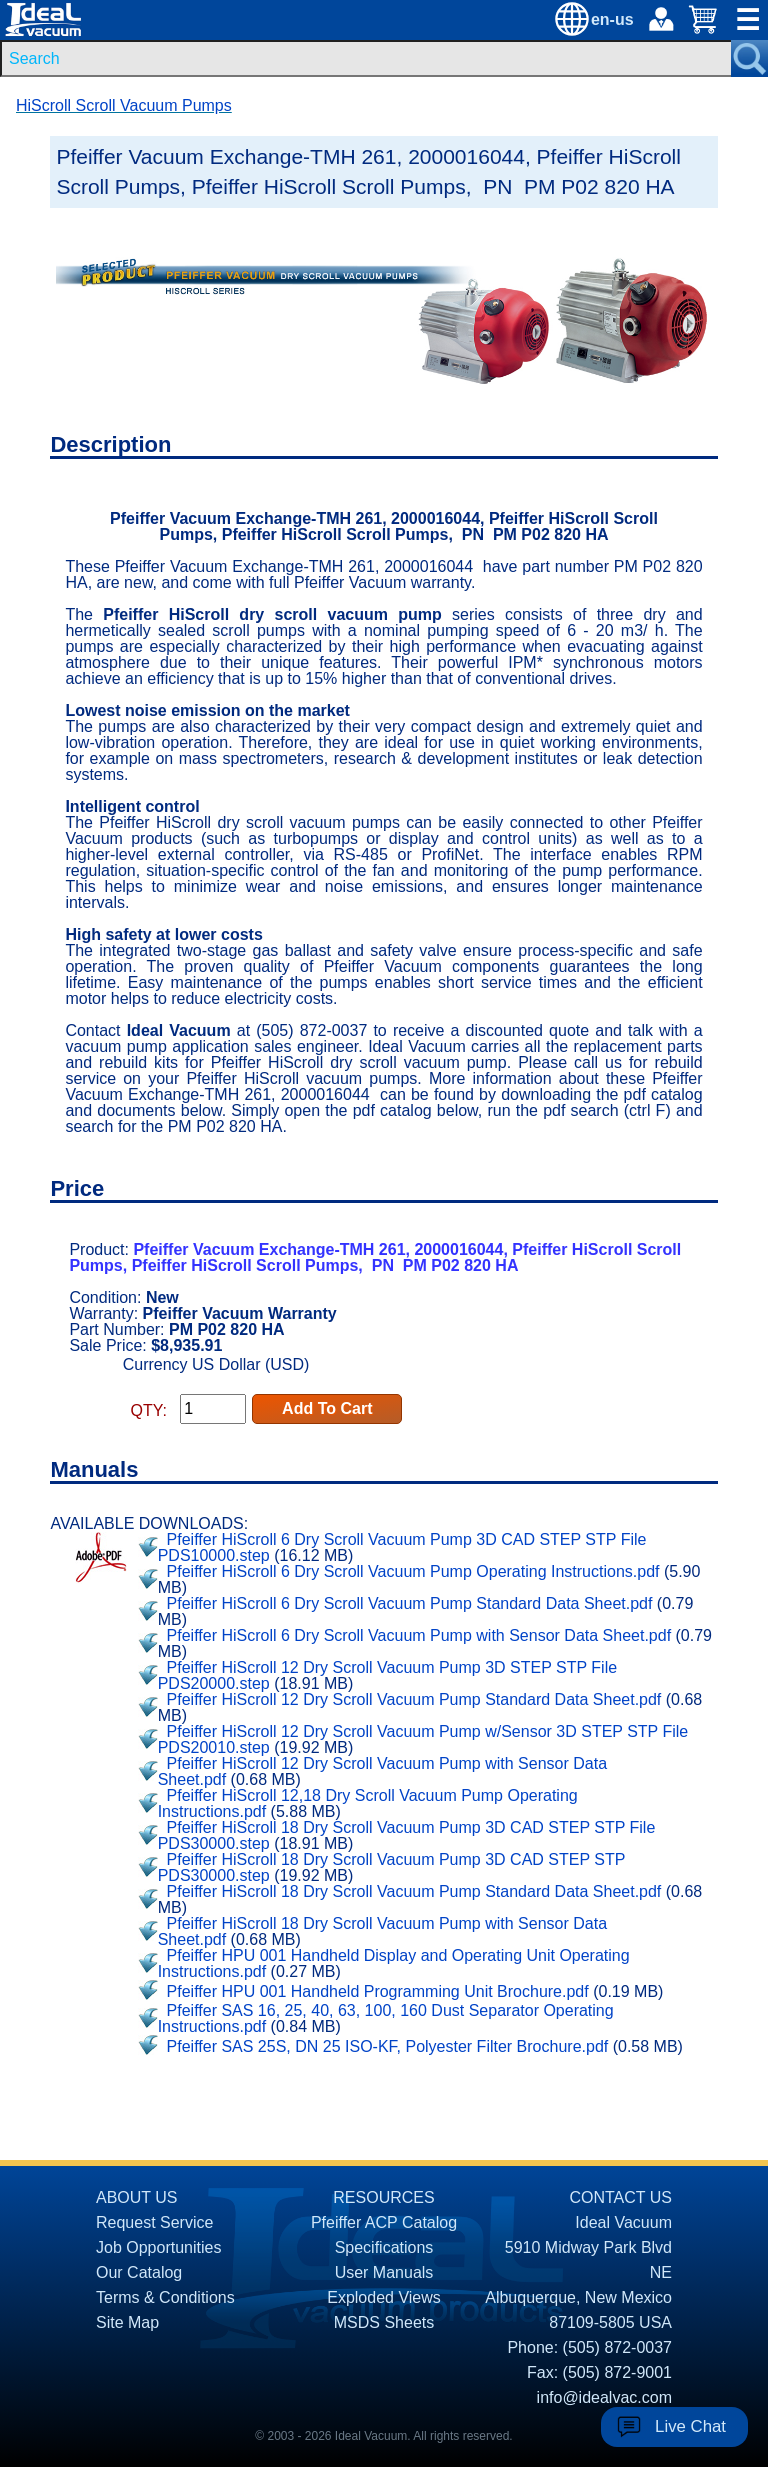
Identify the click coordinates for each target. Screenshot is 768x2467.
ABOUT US (137, 2197)
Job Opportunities (158, 2247)
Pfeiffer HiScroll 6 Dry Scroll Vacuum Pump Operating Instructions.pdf (413, 1571)
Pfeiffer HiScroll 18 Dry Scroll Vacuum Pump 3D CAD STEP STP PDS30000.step (391, 1867)
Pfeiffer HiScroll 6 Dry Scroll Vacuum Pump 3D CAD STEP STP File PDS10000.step (402, 1547)
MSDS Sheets (384, 2322)
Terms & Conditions (165, 2297)
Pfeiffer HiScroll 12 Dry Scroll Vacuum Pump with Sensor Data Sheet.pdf (382, 1771)
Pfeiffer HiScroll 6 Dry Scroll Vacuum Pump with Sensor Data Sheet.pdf (419, 1635)
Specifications (384, 2247)
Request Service (154, 2222)
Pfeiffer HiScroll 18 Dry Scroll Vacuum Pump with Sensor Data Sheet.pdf (382, 1931)
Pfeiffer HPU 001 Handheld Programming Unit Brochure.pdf (378, 1991)
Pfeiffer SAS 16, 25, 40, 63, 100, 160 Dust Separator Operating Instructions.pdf (386, 2018)
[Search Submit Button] (749, 58)
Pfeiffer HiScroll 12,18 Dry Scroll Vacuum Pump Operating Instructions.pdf (368, 1803)
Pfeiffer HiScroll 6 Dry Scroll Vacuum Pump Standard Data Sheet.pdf (410, 1603)
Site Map (127, 2322)
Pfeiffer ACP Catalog (384, 2222)
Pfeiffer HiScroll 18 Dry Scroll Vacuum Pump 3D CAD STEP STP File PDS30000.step (407, 1835)
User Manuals (384, 2272)
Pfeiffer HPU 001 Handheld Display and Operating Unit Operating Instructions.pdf (394, 1963)
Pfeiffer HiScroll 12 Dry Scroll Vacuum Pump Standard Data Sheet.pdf (414, 1699)
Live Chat (690, 2426)
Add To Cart (327, 1408)
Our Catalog (139, 2272)
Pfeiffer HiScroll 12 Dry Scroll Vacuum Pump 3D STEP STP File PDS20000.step (387, 1675)
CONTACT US (620, 2197)
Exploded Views (384, 2297)
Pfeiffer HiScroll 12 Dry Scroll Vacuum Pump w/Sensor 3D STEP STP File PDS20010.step (423, 1739)
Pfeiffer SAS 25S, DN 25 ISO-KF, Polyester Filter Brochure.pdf (388, 2046)
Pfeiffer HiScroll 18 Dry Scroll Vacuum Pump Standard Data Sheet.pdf (414, 1891)
